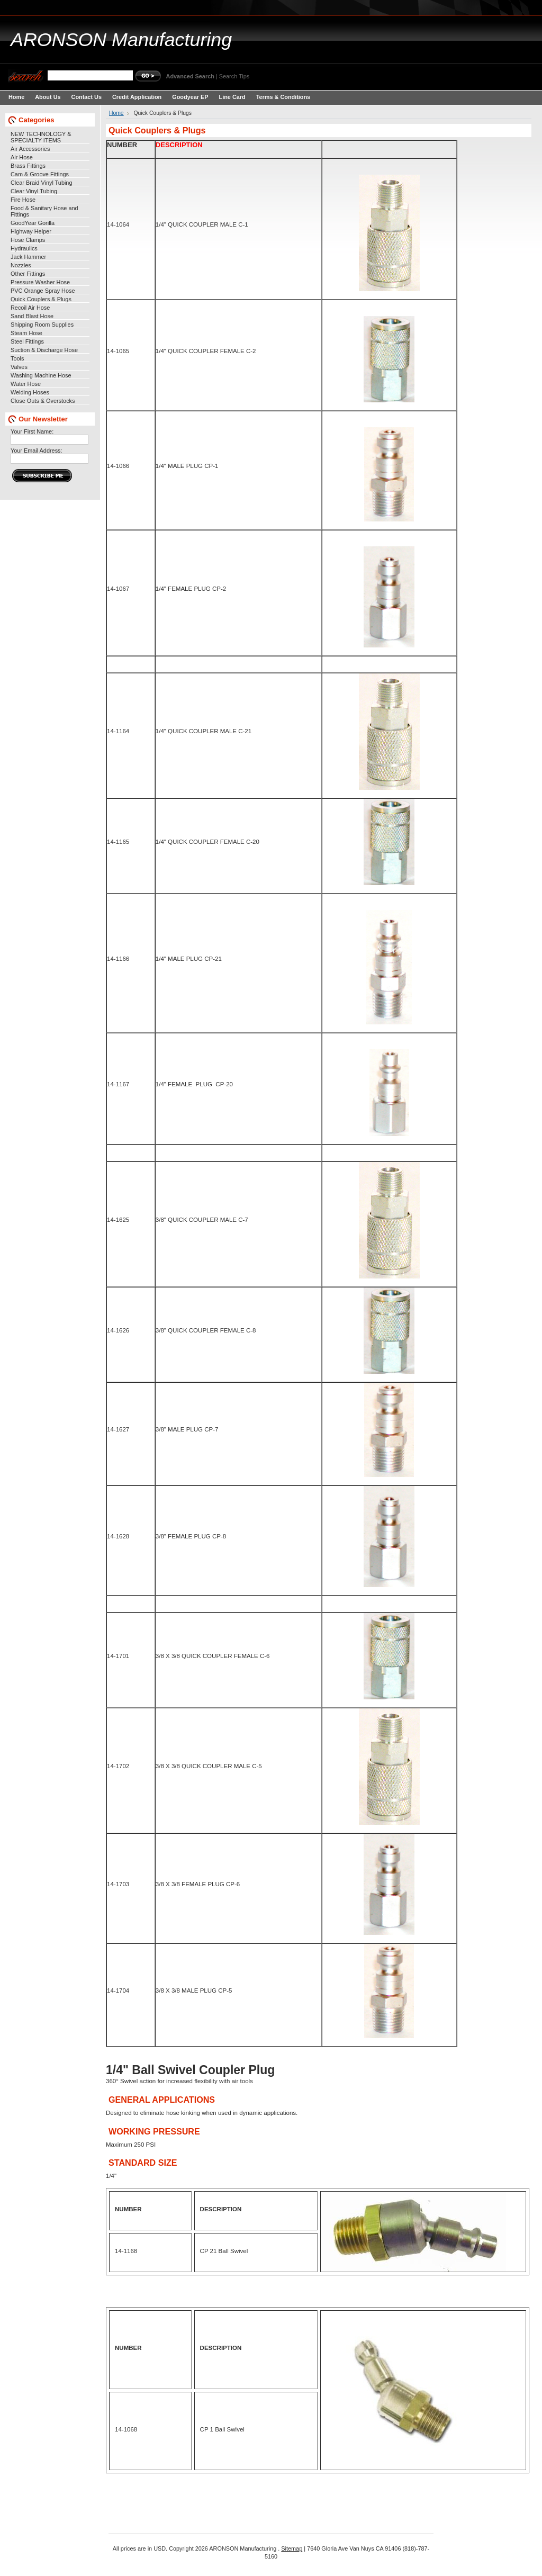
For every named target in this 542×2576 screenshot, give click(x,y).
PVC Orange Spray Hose (43, 290)
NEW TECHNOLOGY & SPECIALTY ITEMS (41, 137)
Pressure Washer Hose (40, 282)
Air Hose (22, 157)
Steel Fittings (27, 341)
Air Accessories (30, 149)
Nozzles (21, 265)
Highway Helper (31, 231)
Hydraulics (24, 248)
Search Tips (234, 76)
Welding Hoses (30, 392)
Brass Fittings (28, 166)
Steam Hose (26, 333)
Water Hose (26, 384)
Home (116, 113)
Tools (17, 358)
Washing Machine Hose (41, 375)
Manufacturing (121, 39)
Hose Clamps (28, 240)
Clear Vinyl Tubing (34, 191)
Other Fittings (28, 274)
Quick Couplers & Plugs (41, 299)
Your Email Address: (36, 450)
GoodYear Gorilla (33, 223)
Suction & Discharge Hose (44, 350)
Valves (19, 367)
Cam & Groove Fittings (40, 174)
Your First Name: (32, 431)
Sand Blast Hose (32, 316)
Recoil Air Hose (30, 307)
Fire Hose (23, 199)
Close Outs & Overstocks (43, 401)
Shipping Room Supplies (42, 324)
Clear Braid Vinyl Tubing (41, 182)
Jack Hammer (28, 257)
